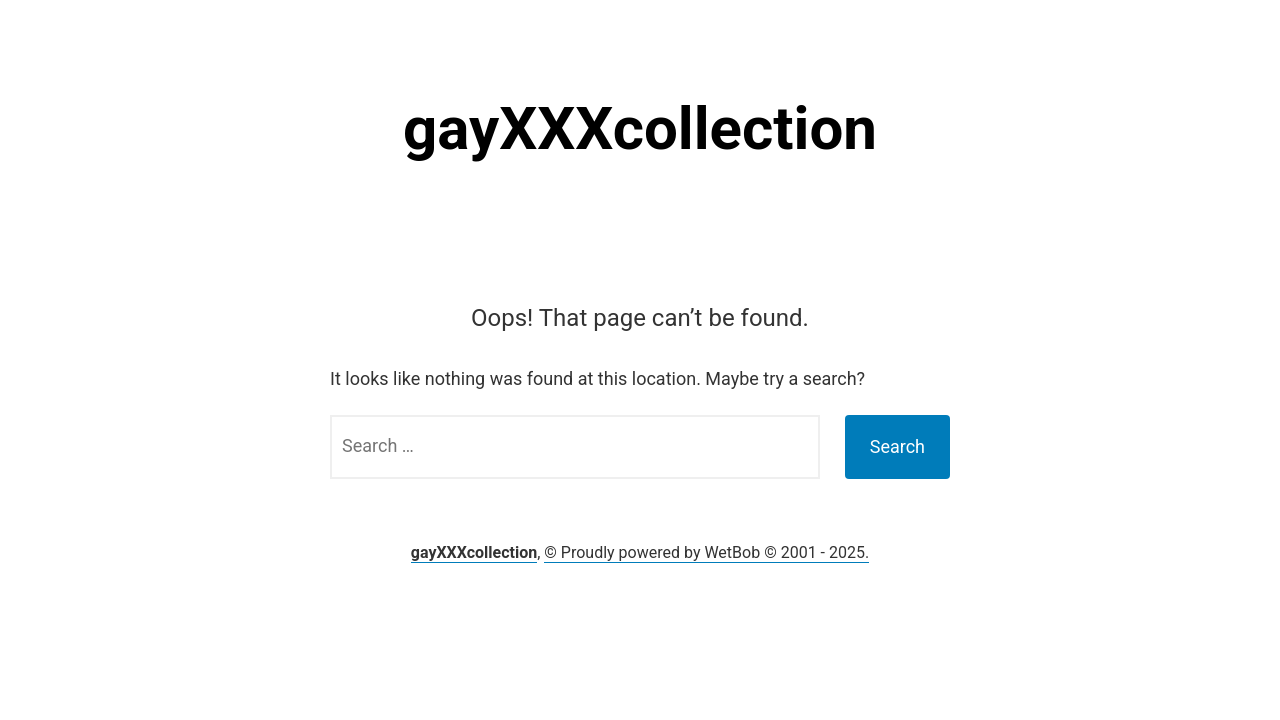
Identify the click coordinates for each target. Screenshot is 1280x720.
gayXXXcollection (640, 128)
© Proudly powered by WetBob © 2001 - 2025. (706, 552)
